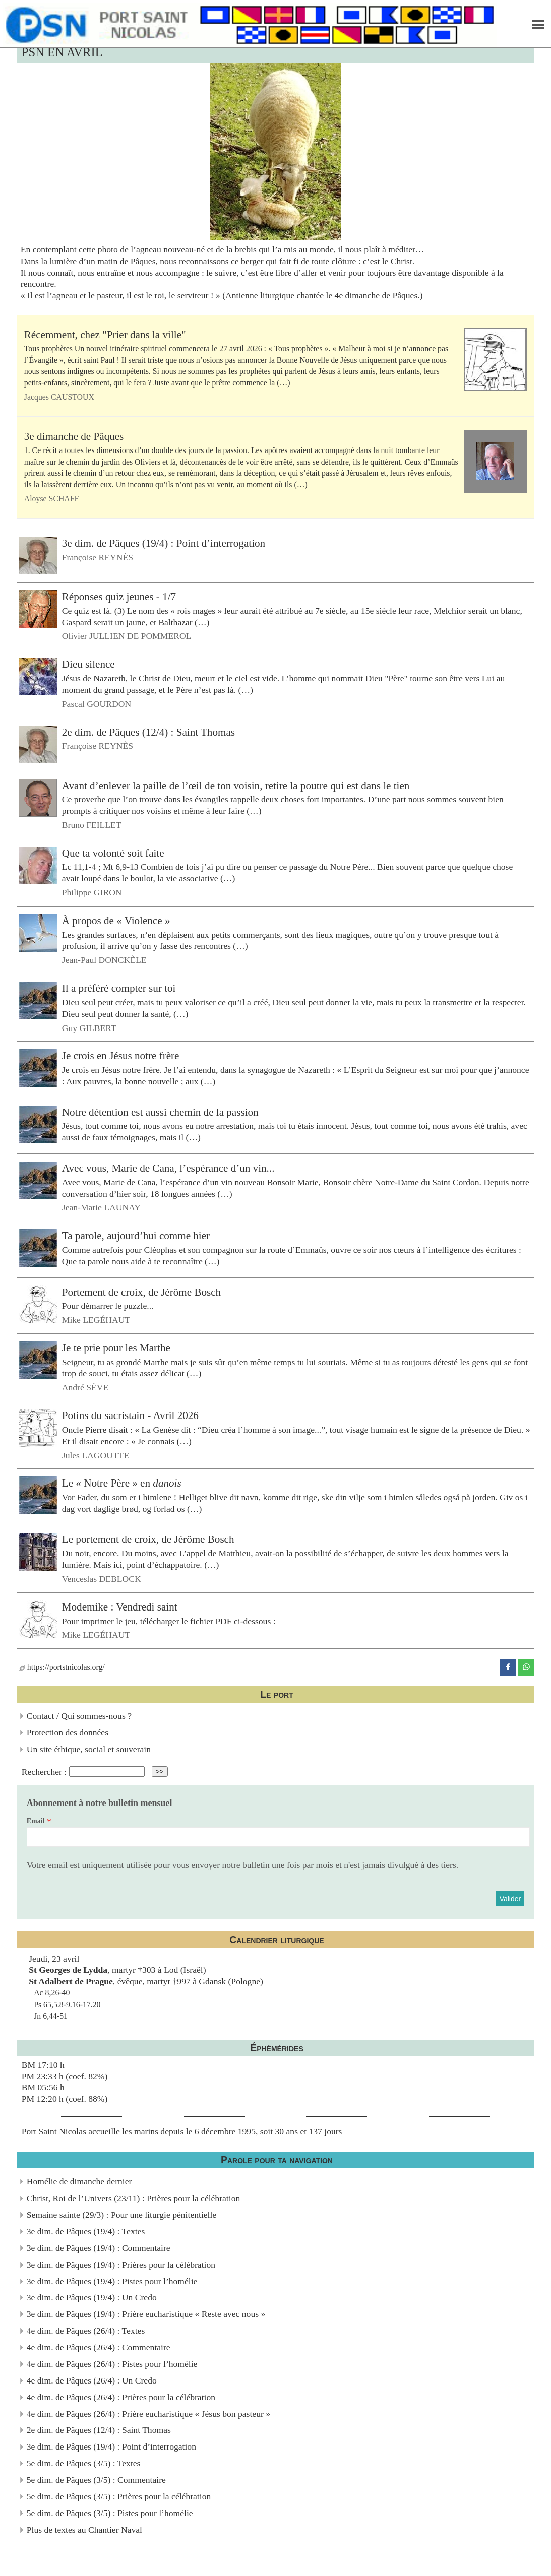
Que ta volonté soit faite (113, 853)
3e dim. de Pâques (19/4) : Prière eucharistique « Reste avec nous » (146, 2314)
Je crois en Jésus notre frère (120, 1056)
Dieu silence (88, 664)
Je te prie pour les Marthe (116, 1348)
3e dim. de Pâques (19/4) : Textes (86, 2231)
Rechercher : (44, 1771)
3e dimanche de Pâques (74, 436)
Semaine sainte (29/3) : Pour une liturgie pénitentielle (121, 2215)
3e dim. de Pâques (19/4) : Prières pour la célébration (121, 2265)
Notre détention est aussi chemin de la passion (160, 1112)
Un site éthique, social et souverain (89, 1749)
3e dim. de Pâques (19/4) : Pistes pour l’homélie (112, 2281)
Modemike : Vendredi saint (119, 1607)
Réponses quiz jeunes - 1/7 (119, 597)
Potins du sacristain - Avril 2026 (130, 1415)
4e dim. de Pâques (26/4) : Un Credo (92, 2380)
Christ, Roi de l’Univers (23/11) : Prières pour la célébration (133, 2198)
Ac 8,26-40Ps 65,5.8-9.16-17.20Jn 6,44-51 (67, 2004)
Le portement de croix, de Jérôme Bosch (148, 1539)
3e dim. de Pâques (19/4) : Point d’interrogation (163, 543)
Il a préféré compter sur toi (119, 988)
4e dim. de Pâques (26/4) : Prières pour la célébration (121, 2397)
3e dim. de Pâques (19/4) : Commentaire (98, 2248)
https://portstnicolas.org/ (62, 1667)
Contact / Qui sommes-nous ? (79, 1716)
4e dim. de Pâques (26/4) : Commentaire (98, 2347)
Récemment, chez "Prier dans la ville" (105, 335)
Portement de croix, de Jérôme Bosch (141, 1291)
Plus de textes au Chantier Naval (84, 2530)
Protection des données (67, 1732)
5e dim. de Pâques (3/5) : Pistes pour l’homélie (110, 2513)
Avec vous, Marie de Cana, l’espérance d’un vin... (168, 1168)
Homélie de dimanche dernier (79, 2181)
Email (36, 1821)
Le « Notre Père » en (121, 1483)
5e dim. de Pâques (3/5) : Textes (84, 2463)
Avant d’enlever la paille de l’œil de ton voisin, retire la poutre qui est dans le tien (236, 785)
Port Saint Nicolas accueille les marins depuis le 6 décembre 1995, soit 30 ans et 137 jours (182, 2131)
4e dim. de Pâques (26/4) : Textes (86, 2331)
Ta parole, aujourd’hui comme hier (136, 1236)
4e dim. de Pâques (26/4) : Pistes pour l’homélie (112, 2364)
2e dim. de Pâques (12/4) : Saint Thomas (148, 732)
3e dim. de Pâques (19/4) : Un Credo (92, 2297)
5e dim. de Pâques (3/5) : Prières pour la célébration (119, 2496)
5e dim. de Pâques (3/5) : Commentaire (96, 2480)
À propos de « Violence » (116, 921)
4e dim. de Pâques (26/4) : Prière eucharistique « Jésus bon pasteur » (148, 2414)
